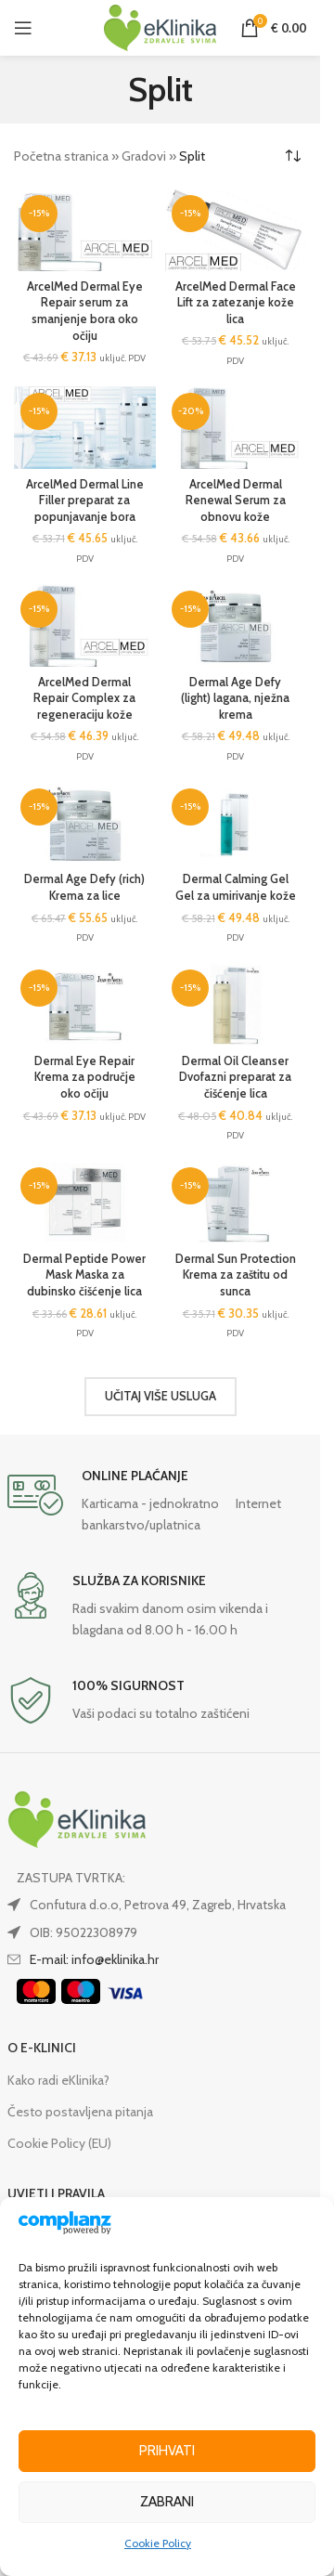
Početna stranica (61, 156)
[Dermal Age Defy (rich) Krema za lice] (85, 823)
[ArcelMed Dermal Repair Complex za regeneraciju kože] (85, 625)
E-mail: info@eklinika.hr (94, 1959)
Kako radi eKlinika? (58, 2080)
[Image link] (77, 1818)
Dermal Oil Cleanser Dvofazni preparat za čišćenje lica (235, 1077)
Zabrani (167, 2501)
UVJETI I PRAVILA (56, 2193)
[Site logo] (160, 26)
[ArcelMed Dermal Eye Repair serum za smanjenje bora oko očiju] (85, 230)
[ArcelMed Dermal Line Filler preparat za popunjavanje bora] (85, 427)
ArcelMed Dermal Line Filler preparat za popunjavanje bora (85, 500)
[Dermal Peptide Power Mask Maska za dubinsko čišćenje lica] (85, 1202)
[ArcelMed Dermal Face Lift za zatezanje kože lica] (236, 230)
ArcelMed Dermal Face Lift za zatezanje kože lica (235, 303)
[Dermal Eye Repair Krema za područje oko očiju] (85, 1004)
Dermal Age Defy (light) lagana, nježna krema (235, 698)
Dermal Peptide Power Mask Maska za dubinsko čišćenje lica (84, 1275)
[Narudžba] (292, 156)
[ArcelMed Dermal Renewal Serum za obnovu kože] (236, 427)
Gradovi (144, 156)
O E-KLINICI (41, 2047)
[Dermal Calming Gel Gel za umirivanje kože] (236, 823)
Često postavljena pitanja (80, 2111)
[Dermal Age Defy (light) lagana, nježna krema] (236, 625)
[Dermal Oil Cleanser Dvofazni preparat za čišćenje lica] (236, 1004)
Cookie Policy (157, 2543)
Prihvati (167, 2450)
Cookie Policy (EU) (59, 2143)
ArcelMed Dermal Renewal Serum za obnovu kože (236, 500)
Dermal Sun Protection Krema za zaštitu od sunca (235, 1275)
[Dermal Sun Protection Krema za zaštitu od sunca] (236, 1202)
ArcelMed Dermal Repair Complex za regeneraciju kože (84, 698)
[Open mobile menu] (23, 27)
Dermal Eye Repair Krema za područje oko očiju (84, 1077)
